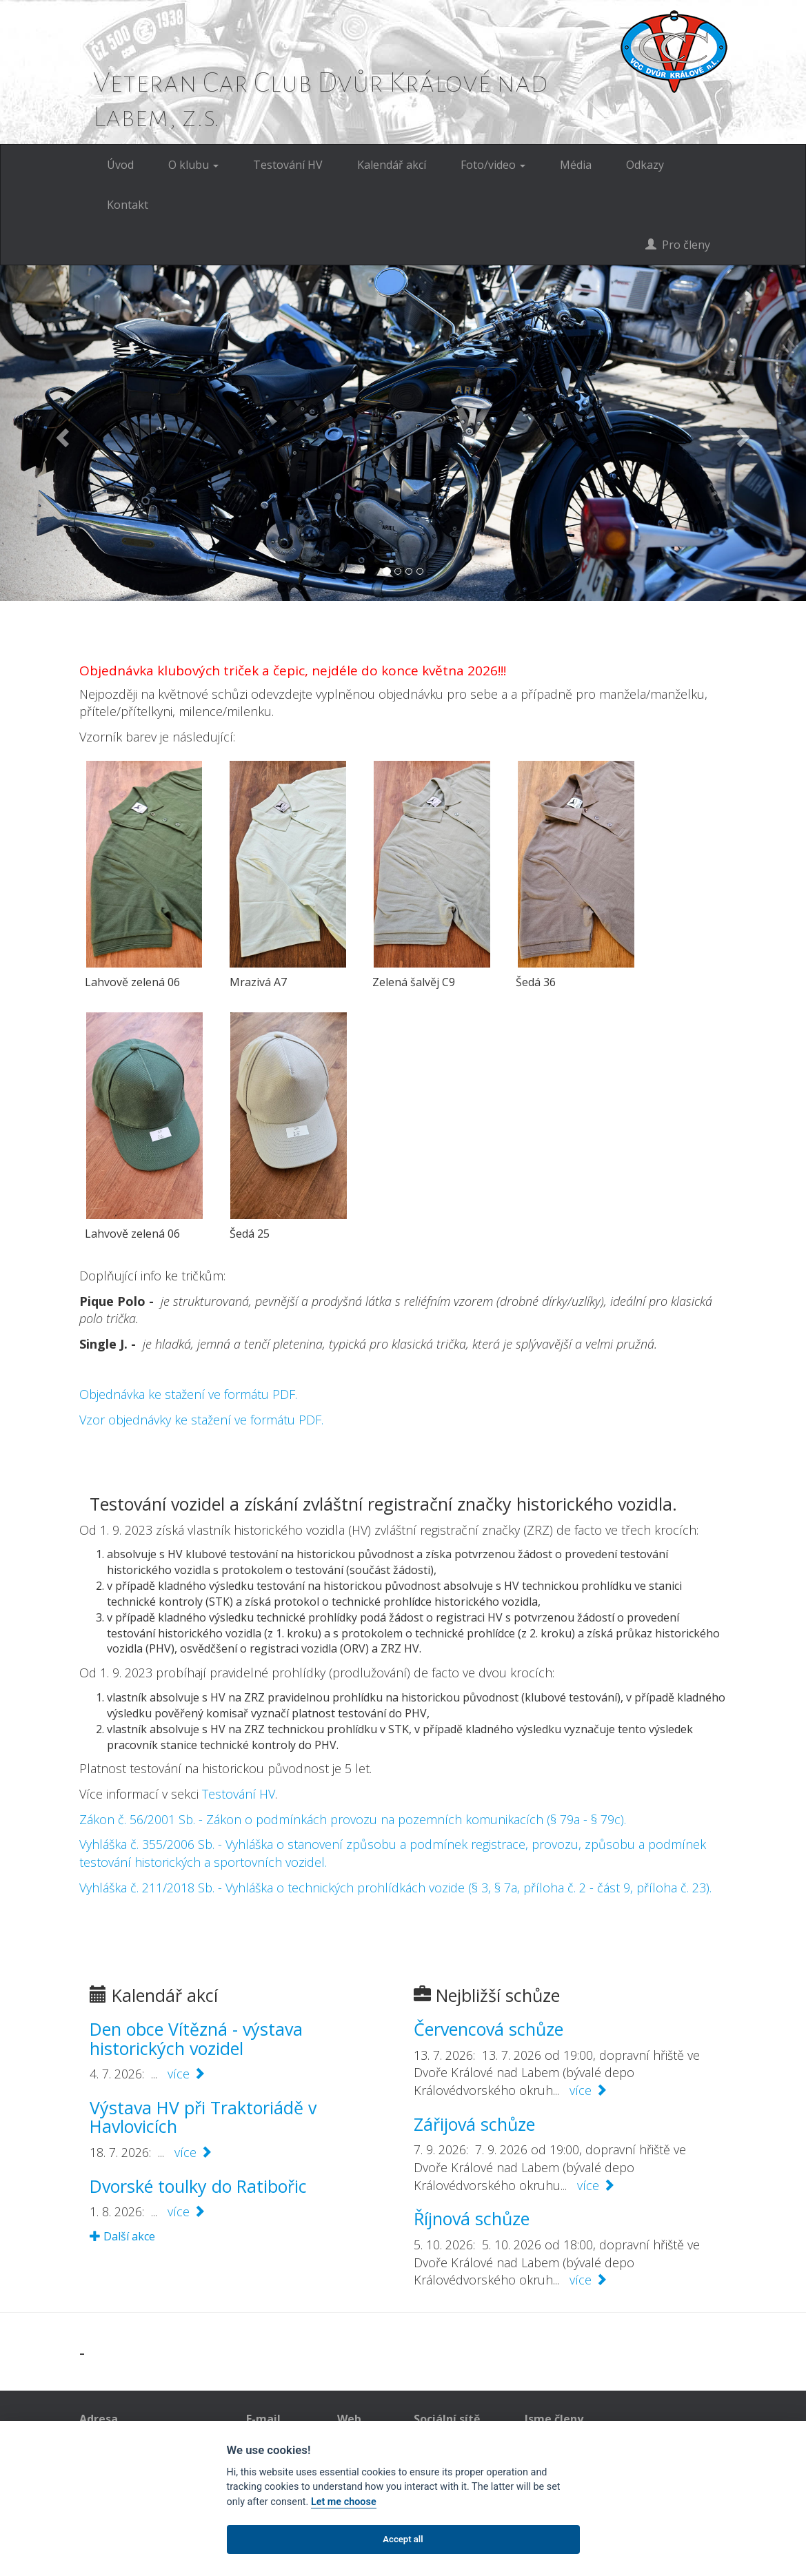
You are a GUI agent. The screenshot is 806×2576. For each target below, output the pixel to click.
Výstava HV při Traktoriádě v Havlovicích (203, 2117)
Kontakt (127, 204)
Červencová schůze (488, 2029)
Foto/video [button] (493, 164)
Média (576, 164)
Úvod (120, 164)
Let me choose (343, 2502)
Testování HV (288, 164)
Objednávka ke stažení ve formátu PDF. (188, 1394)
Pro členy (677, 244)
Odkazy (645, 164)
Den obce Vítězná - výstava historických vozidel (196, 2038)
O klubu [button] (193, 164)
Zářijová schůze (474, 2124)
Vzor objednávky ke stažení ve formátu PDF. (201, 1419)
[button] (60, 433)
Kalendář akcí (391, 164)
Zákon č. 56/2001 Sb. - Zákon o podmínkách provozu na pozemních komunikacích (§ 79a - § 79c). (352, 1819)
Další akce (122, 2236)
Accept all (403, 2539)
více (186, 2073)
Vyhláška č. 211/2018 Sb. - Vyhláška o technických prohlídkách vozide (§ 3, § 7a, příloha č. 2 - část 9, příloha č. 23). (395, 1887)
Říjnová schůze (472, 2218)
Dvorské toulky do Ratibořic (198, 2186)
